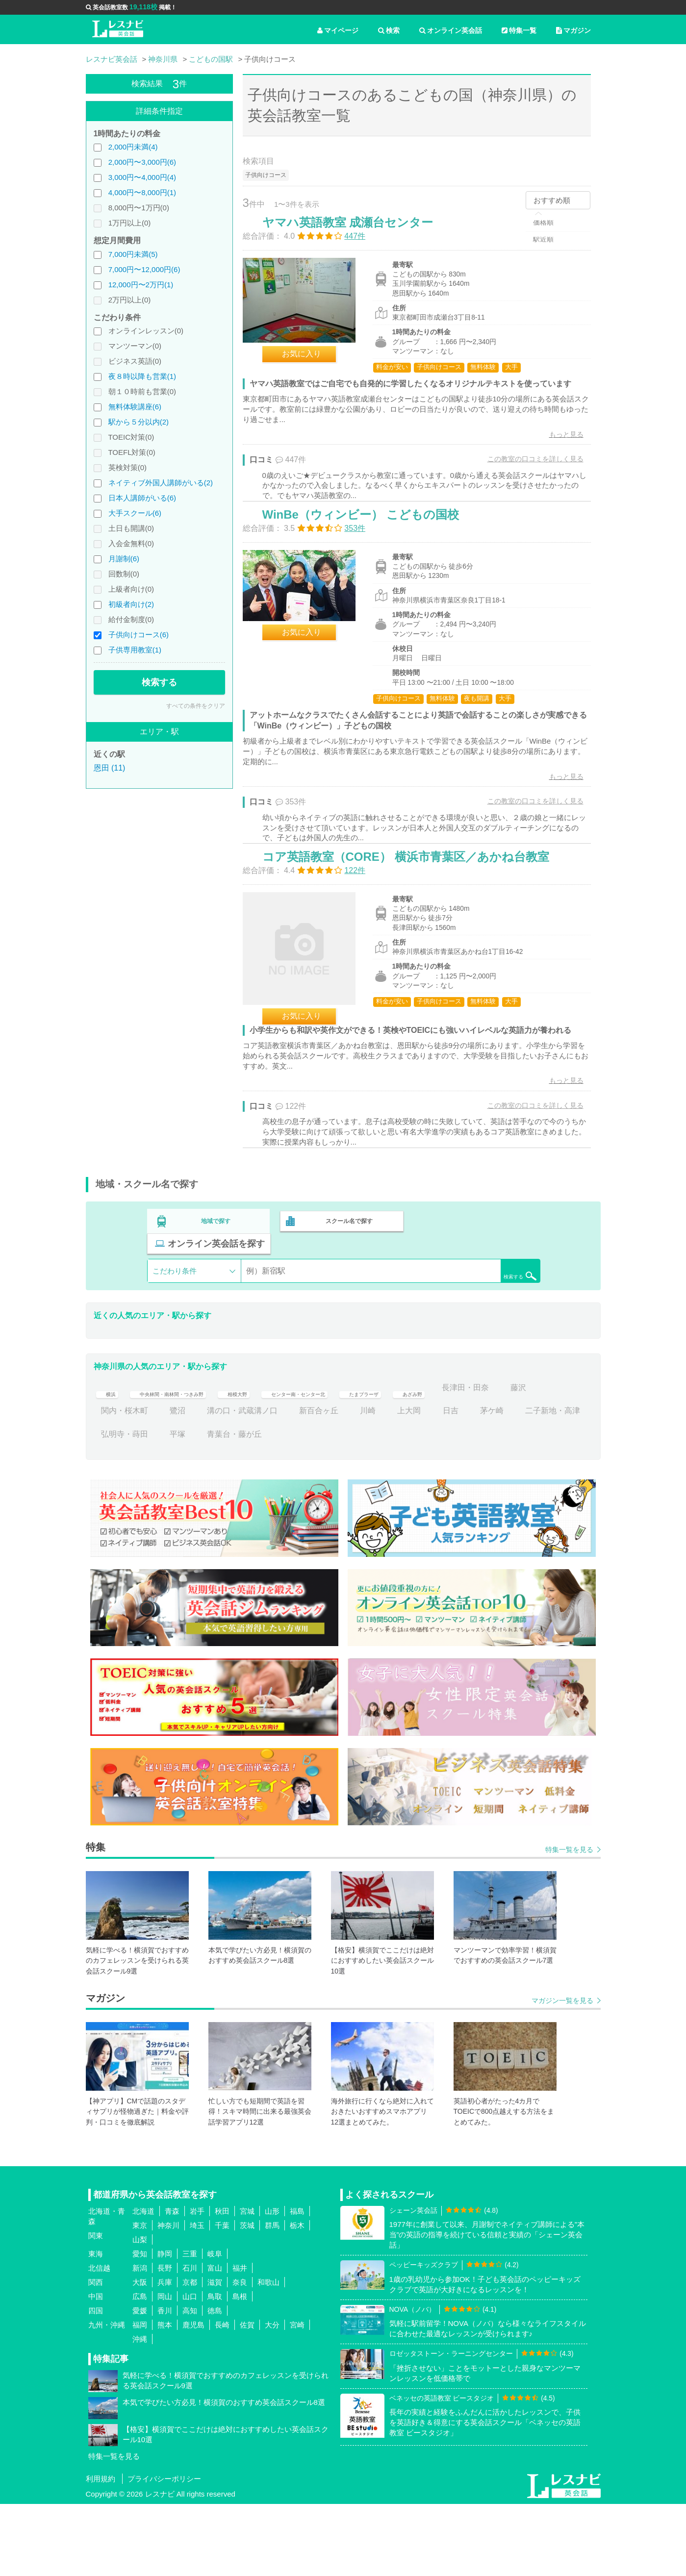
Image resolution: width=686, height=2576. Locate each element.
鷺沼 (283, 1483)
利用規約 (100, 2551)
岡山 (164, 2369)
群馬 (272, 2298)
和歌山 (268, 2355)
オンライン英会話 (450, 30)
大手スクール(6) (134, 513)
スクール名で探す (346, 1316)
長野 (164, 2340)
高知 (189, 2383)
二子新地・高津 (173, 1506)
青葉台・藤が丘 (356, 1506)
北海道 (143, 2283)
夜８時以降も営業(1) (142, 376)
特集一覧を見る (569, 1922)
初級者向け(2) (131, 604)
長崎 (222, 2397)
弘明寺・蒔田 (246, 1506)
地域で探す (216, 1316)
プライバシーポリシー (164, 2551)
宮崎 (297, 2397)
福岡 (139, 2397)
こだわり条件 (174, 1343)
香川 (164, 2383)
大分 (272, 2397)
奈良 (239, 2355)
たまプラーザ (446, 1460)
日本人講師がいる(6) (142, 498)
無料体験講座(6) (134, 406)
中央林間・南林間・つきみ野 (189, 1460)
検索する (159, 682)
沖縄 (139, 2411)
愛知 (139, 2326)
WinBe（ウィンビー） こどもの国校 (371, 561)
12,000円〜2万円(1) (141, 284)
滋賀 (214, 2355)
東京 (139, 2298)
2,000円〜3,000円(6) (142, 162)
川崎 (474, 1483)
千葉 (222, 2298)
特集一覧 (519, 30)
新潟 (139, 2340)
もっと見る (556, 455)
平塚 (299, 1506)
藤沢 (177, 1483)
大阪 (139, 2355)
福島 (297, 2283)
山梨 (139, 2312)
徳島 (214, 2383)
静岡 (164, 2326)
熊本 (164, 2397)
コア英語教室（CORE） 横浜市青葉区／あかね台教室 (416, 928)
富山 (214, 2340)
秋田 (222, 2283)
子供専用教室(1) (134, 650)
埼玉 (197, 2298)
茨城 (247, 2298)
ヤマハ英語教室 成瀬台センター (358, 232)
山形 (272, 2283)
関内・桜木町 (230, 1483)
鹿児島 (193, 2397)
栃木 (297, 2298)
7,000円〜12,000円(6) (144, 269)
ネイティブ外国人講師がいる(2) (160, 482)
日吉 (556, 1483)
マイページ (337, 30)
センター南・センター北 (358, 1460)
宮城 (247, 2283)
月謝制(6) (123, 558)
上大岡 (515, 1483)
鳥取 (214, 2369)
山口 (189, 2369)
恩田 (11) (110, 768)
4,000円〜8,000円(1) (142, 192)
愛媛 (139, 2383)
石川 (189, 2340)
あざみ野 (507, 1460)
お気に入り (311, 364)
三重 (189, 2326)
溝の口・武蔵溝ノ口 (348, 1483)
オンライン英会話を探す (477, 1316)
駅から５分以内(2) (138, 422)
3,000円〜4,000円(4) (142, 177)
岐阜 (214, 2326)
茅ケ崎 (113, 1506)
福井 (239, 2340)
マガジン (573, 30)
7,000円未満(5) (133, 254)
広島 (139, 2369)
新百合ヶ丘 (424, 1483)
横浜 (109, 1460)
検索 (389, 30)
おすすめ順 (552, 200)
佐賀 (247, 2397)
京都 (189, 2355)
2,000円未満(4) (133, 147)
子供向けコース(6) (138, 634)
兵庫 (164, 2355)
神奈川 (168, 2298)
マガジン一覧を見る (562, 2072)
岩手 (197, 2283)
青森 (172, 2283)
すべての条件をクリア (195, 705)
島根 (239, 2369)
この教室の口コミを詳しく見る (525, 480)
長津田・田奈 (124, 1483)
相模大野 (277, 1460)
